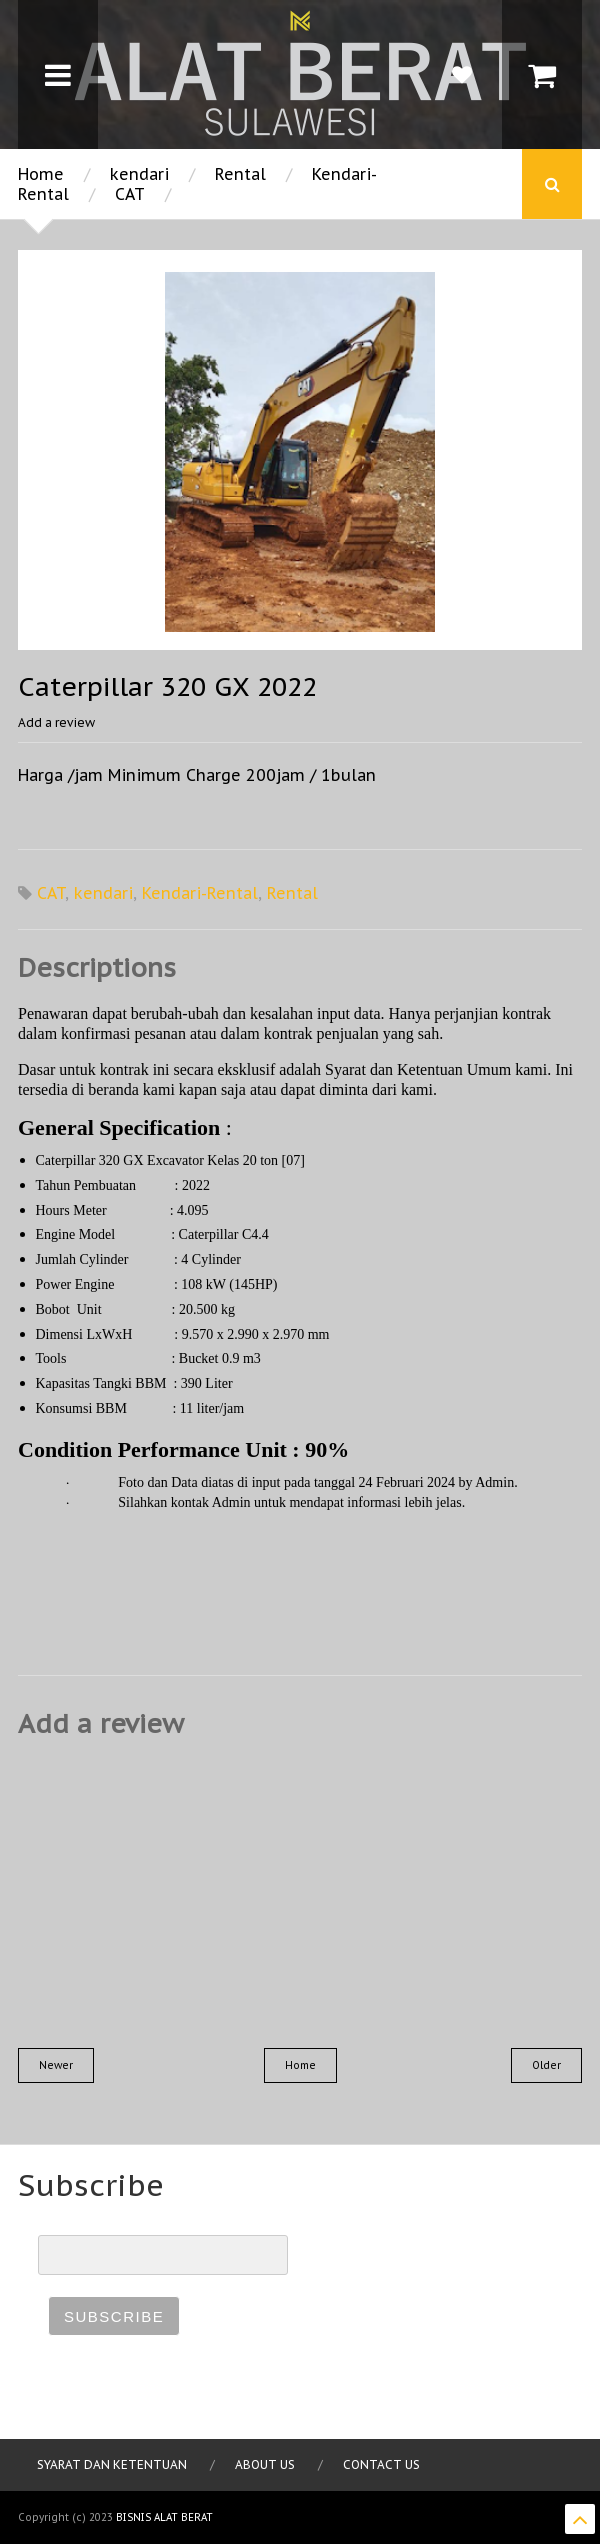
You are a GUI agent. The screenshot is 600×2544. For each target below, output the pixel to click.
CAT (130, 194)
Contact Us (381, 2464)
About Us (265, 2464)
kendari (139, 174)
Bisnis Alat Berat (164, 2517)
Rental (240, 174)
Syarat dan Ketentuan (112, 2464)
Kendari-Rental (200, 893)
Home (41, 174)
